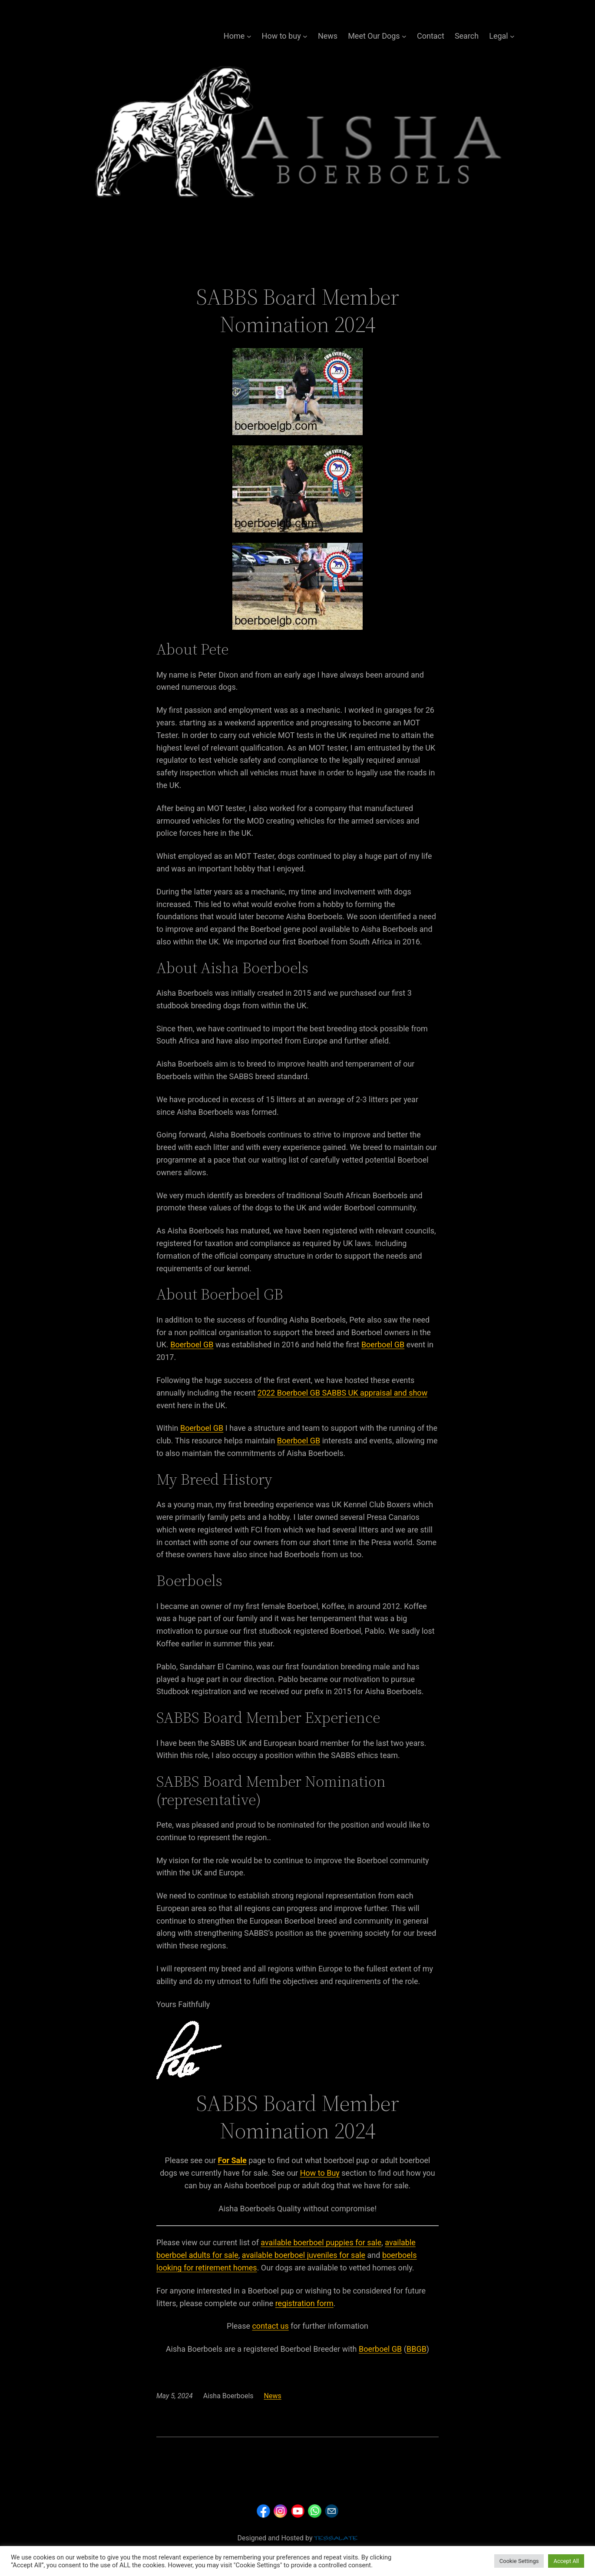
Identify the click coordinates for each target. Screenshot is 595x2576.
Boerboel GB (191, 1344)
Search (467, 35)
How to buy (281, 35)
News (327, 35)
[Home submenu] (249, 36)
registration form (304, 2303)
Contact (430, 35)
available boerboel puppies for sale (321, 2242)
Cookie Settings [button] (519, 2561)
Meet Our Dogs (374, 35)
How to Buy (320, 2172)
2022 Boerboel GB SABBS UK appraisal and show (342, 1392)
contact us (270, 2325)
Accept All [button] (566, 2561)
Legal (498, 35)
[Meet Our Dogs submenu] (404, 36)
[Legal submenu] (512, 36)
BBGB (416, 2348)
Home (234, 35)
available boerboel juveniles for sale (303, 2255)
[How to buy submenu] (305, 36)
